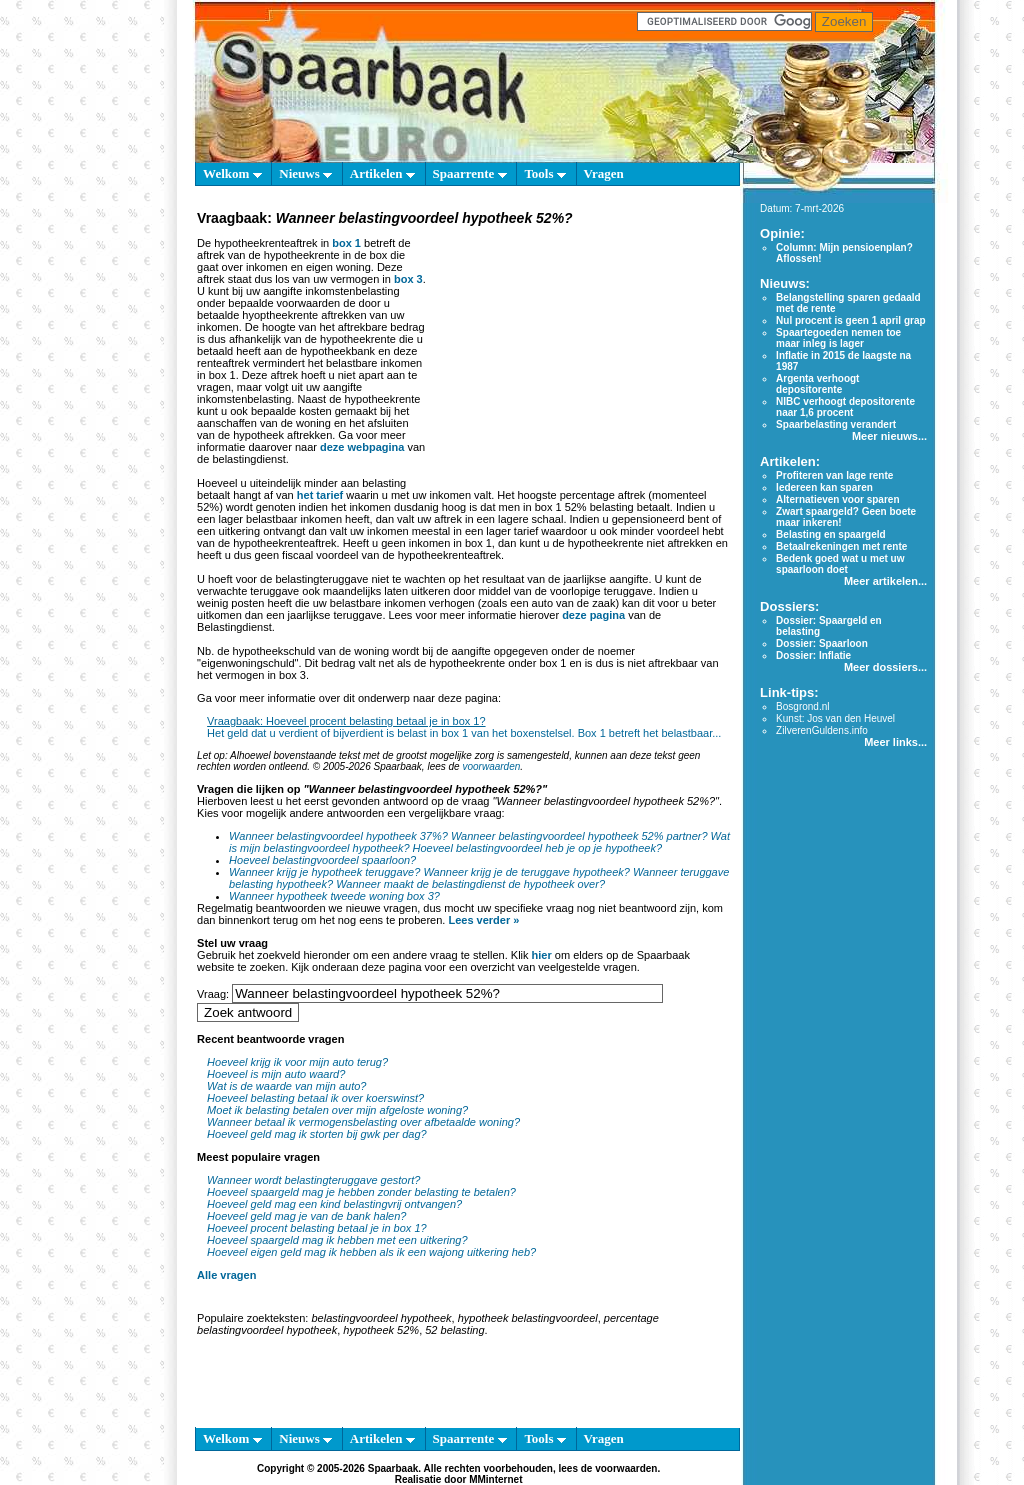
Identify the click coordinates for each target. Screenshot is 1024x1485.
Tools (544, 173)
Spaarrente (470, 173)
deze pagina (593, 615)
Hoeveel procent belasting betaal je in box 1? (317, 1228)
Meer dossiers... (885, 667)
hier (542, 955)
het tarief (320, 495)
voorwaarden (491, 766)
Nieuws (305, 173)
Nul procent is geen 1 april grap (850, 320)
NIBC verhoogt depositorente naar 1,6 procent (845, 407)
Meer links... (895, 742)
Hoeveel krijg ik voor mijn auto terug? (297, 1062)
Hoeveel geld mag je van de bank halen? (306, 1216)
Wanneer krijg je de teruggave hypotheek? (526, 872)
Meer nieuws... (889, 436)
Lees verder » (483, 920)
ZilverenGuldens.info (822, 730)
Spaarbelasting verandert (836, 424)
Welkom (232, 173)
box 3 (408, 279)
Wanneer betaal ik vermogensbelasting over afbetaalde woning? (363, 1122)
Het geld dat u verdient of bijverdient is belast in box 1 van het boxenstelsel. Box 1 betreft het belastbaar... (464, 733)
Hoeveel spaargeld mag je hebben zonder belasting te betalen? (361, 1192)
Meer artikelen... (885, 581)
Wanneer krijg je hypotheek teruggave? (324, 872)
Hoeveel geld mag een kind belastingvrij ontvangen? (334, 1204)
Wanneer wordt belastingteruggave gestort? (313, 1180)
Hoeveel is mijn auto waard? (276, 1074)
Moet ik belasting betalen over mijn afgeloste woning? (337, 1110)
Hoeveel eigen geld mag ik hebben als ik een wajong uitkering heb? (371, 1252)
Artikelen (382, 173)
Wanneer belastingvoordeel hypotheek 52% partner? (579, 836)
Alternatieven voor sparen (837, 499)
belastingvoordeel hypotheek (381, 1318)
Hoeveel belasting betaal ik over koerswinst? (315, 1098)
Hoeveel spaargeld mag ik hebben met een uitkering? (337, 1240)
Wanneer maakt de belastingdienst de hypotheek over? (470, 884)
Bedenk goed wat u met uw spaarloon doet (840, 564)
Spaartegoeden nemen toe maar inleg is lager (838, 338)
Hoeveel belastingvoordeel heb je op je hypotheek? (538, 848)
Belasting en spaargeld (830, 534)
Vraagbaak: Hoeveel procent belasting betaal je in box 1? (346, 721)
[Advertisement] (580, 354)
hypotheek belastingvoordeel (528, 1318)
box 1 (346, 243)
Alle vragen (226, 1275)
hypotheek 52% (381, 1330)
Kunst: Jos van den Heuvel (835, 718)
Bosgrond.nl (802, 706)
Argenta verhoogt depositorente (817, 384)
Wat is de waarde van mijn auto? (286, 1086)
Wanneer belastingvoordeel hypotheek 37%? (338, 836)
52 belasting (454, 1330)
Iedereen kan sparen (824, 487)
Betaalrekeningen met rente (841, 546)
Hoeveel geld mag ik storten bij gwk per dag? (317, 1134)
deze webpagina (362, 447)
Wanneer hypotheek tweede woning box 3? (334, 896)
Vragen (604, 173)
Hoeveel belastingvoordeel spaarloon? (322, 860)
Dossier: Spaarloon (822, 643)
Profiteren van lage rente (834, 475)
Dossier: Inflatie (813, 655)
